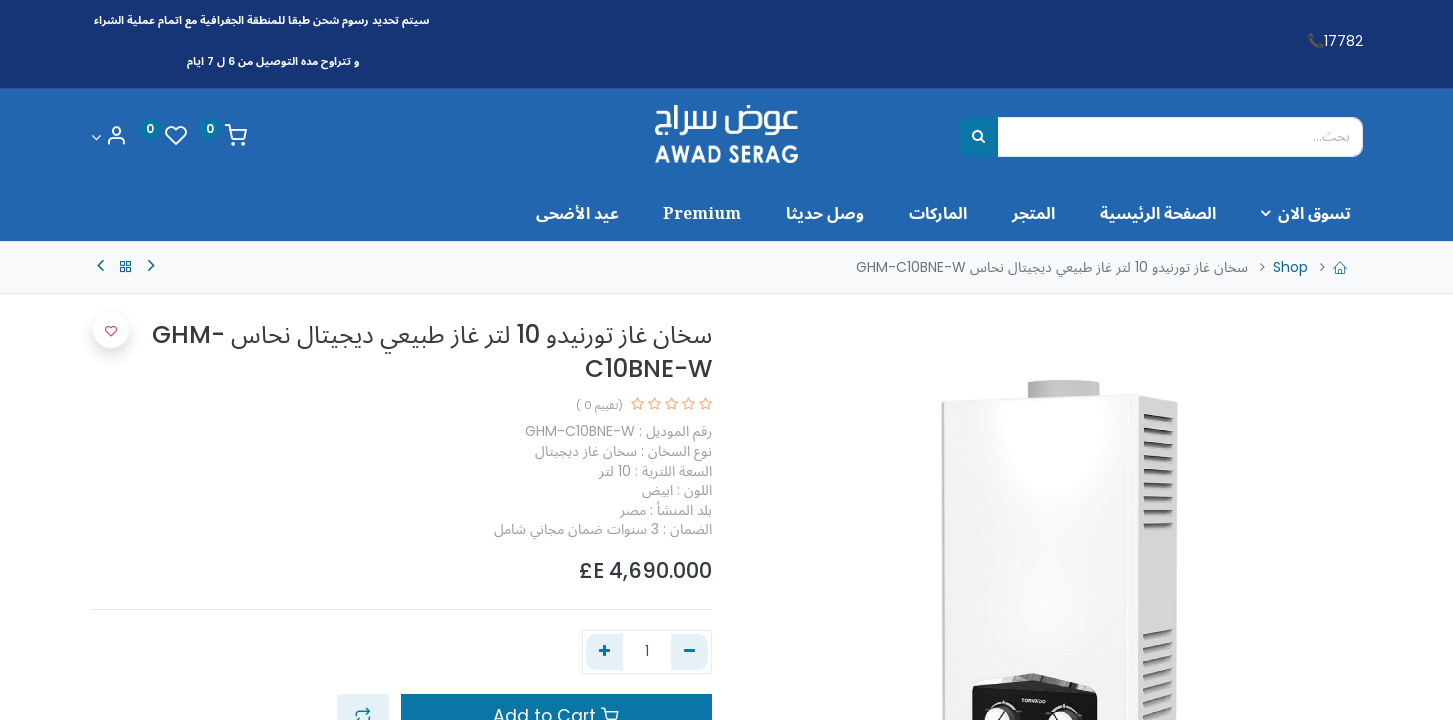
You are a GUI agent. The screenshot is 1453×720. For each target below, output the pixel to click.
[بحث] (978, 137)
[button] (111, 330)
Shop (1290, 267)
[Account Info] (109, 137)
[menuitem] (1146, 213)
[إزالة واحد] (689, 652)
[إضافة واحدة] (604, 652)
